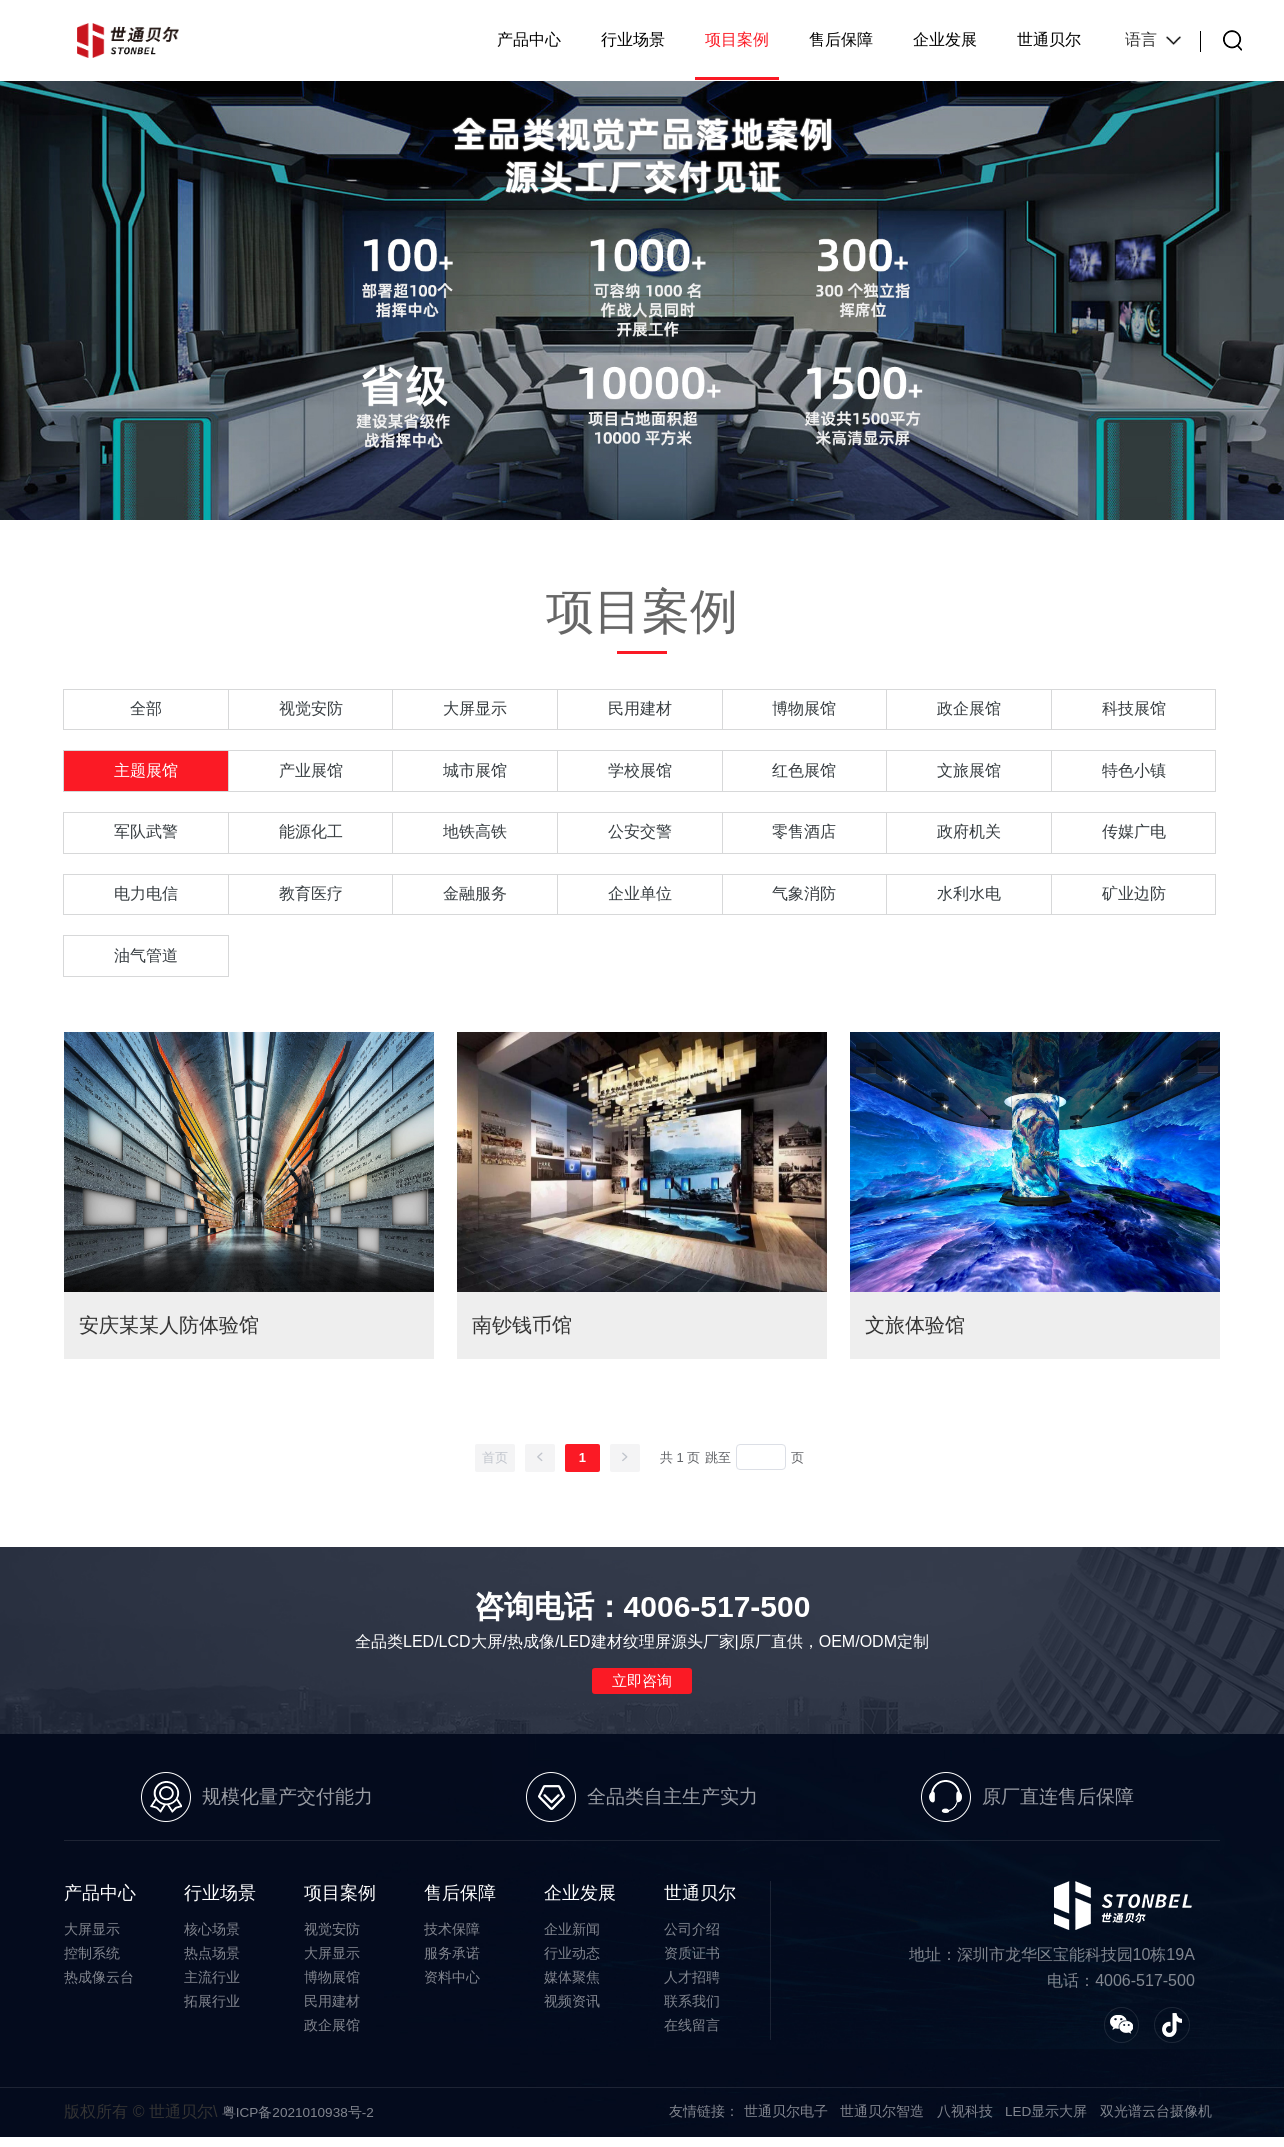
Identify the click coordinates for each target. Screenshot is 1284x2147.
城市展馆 (475, 772)
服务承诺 (452, 1962)
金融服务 (475, 898)
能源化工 (311, 835)
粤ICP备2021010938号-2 (300, 2122)
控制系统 (92, 1962)
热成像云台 (99, 1986)
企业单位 (640, 898)
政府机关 (969, 835)
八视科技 (964, 2121)
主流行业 (212, 1986)
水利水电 (969, 898)
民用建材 (640, 709)
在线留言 (692, 2034)
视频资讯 (572, 2010)
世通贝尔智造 (881, 2121)
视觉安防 (311, 709)
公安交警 (640, 835)
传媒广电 (1134, 835)
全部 (146, 709)
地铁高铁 (475, 835)
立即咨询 (642, 1687)
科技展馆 (1134, 709)
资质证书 (692, 1962)
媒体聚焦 (572, 1986)
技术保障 (452, 1938)
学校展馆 (640, 772)
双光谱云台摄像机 (1156, 2121)
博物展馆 (804, 709)
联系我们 (692, 2010)
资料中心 (452, 1986)
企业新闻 (572, 1938)
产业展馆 (311, 772)
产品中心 (529, 39)
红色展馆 (804, 772)
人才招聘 (692, 1986)
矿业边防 (1134, 898)
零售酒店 (804, 835)
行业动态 (572, 1962)
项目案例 (737, 39)
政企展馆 (969, 709)
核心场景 (212, 1938)
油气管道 (146, 961)
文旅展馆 (969, 772)
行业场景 (633, 39)
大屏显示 (475, 709)
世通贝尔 (1049, 39)
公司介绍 (692, 1938)
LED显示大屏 (1045, 2121)
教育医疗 (311, 898)
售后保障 (841, 39)
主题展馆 (146, 772)
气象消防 (804, 898)
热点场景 (212, 1962)
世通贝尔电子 (785, 2121)
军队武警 (146, 835)
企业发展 (945, 39)
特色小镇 (1134, 772)
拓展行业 (212, 2010)
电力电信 (146, 898)
